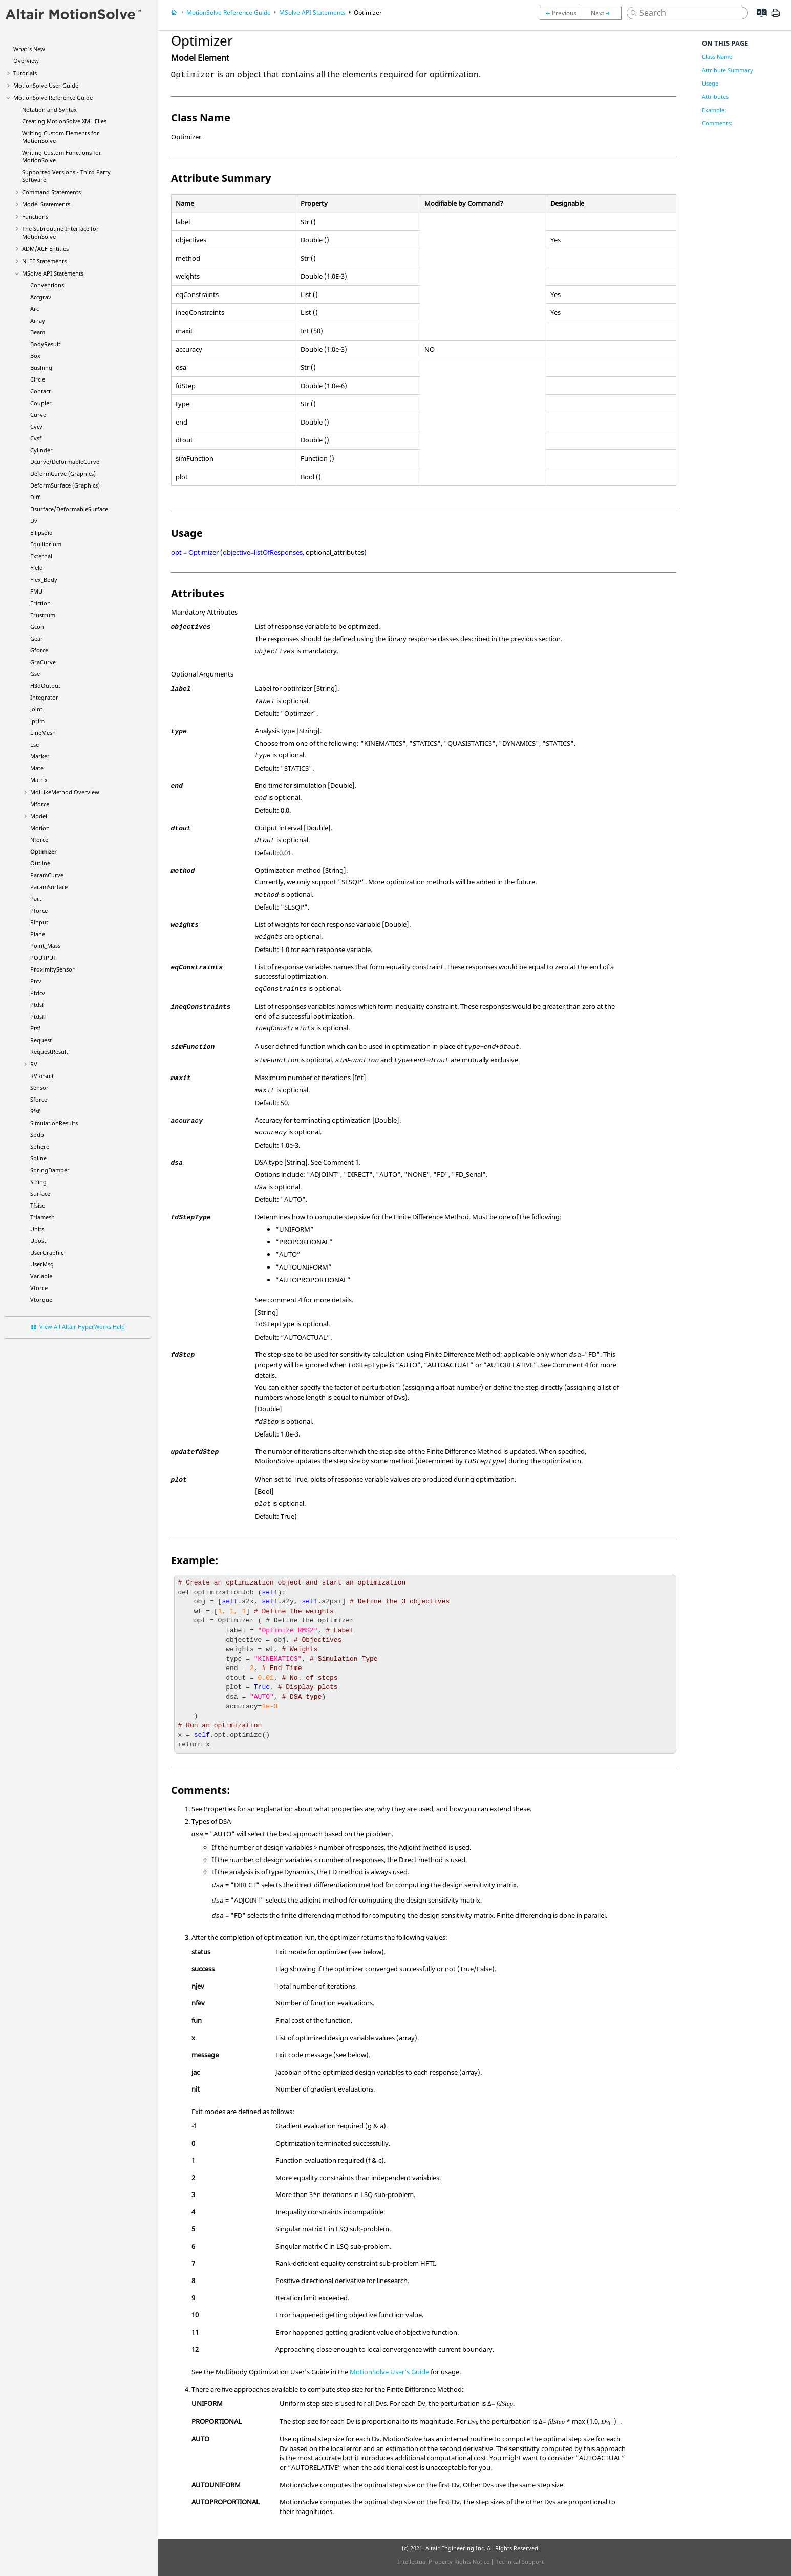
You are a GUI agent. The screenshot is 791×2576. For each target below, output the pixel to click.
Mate (37, 768)
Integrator (44, 697)
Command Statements (51, 192)
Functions (35, 216)
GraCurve (43, 662)
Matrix (39, 780)
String (38, 1182)
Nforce (39, 839)
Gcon (37, 626)
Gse (35, 674)
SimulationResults (54, 1123)
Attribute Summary (727, 70)
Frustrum (42, 615)
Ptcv (35, 981)
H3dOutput (45, 685)
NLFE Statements (44, 261)
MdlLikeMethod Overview (64, 792)
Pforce (39, 910)
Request (41, 1040)
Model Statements (46, 204)
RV (33, 1064)
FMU (36, 591)
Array (37, 320)
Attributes (715, 96)
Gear (36, 638)
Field (36, 568)
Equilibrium (45, 544)
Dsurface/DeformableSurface (69, 509)
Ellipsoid (41, 532)
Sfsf (35, 1111)
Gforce (39, 650)
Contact (40, 391)
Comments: (717, 123)
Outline (40, 863)
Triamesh (42, 1217)
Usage (710, 83)
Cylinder (41, 450)
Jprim (37, 721)
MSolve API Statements (52, 273)
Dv (33, 520)
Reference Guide (53, 97)
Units (37, 1229)
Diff (35, 497)
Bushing (41, 367)
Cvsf (35, 438)
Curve (38, 414)
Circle (37, 379)
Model (38, 816)
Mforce (39, 804)
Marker (40, 756)
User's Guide (389, 2371)
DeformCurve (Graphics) (63, 473)
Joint (36, 709)
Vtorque (41, 1299)
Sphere (39, 1146)
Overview (26, 61)
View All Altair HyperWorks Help (82, 1327)
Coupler (41, 403)
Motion (40, 828)
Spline (38, 1158)
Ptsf (35, 1028)
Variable (41, 1276)
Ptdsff (38, 1016)
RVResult (42, 1076)
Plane (37, 934)
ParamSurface (49, 887)
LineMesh (43, 732)
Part (35, 898)
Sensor (39, 1087)
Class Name (717, 56)
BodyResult (45, 344)
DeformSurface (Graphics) (65, 485)
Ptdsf (37, 1004)
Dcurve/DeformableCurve (64, 462)
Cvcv (36, 426)
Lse (34, 744)
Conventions (47, 285)
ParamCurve (46, 875)
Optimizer (43, 851)
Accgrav (40, 297)
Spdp (37, 1134)
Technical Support (520, 2561)
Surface (40, 1193)
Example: (714, 110)
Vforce (39, 1288)
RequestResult (49, 1051)
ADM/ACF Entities (45, 248)
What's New (29, 49)
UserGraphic (46, 1252)
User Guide (45, 85)
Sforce (38, 1099)
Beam (37, 332)
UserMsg (42, 1264)
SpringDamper (50, 1170)
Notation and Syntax (49, 109)
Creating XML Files (64, 121)
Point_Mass (45, 945)
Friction (40, 603)
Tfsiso (38, 1205)
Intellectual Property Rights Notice (443, 2561)
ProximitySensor (52, 969)
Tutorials (25, 73)
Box (35, 356)
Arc (34, 308)
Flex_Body (43, 579)
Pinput (39, 922)
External (41, 556)
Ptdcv (37, 993)
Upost (38, 1240)
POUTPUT (43, 957)
